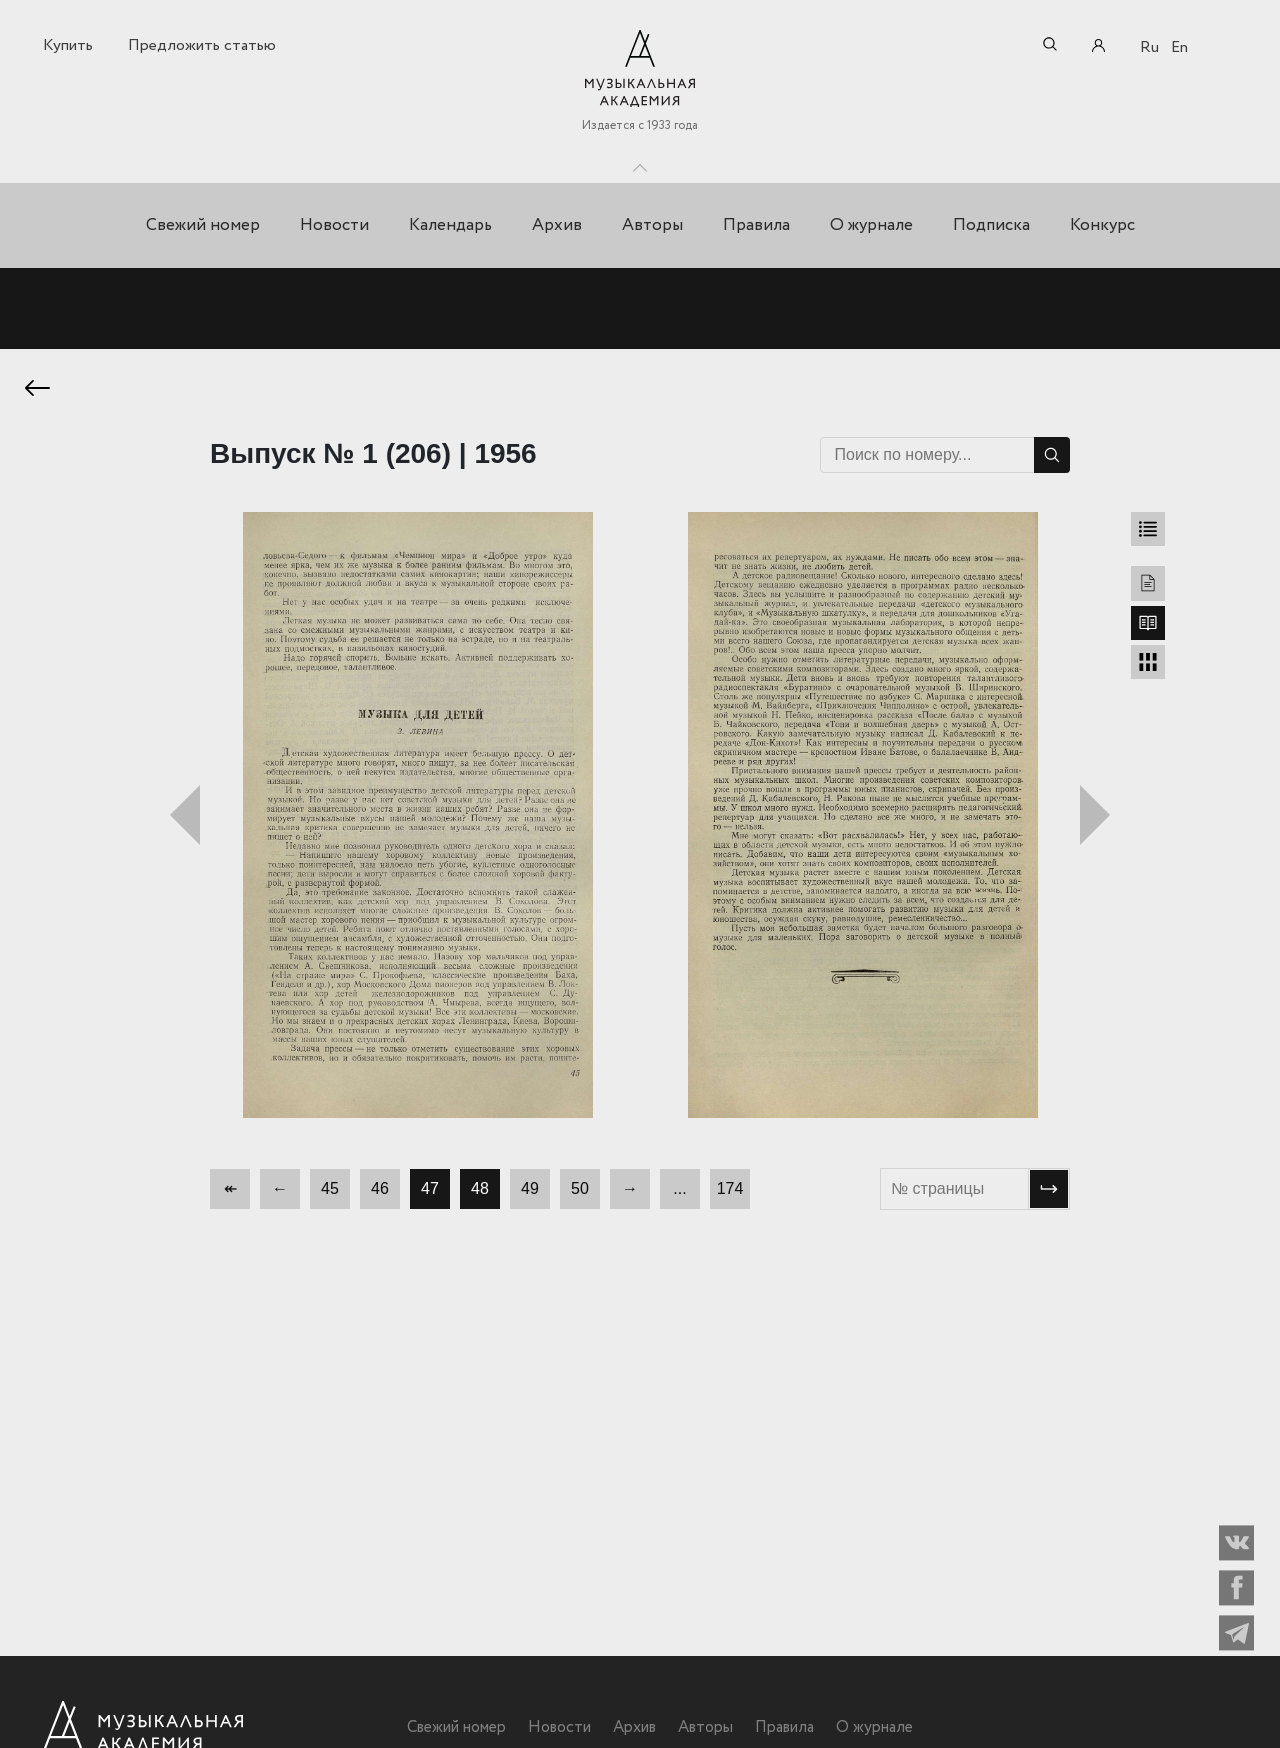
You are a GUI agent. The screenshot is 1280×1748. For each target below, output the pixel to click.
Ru (1149, 47)
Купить (68, 45)
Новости (334, 225)
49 (530, 1192)
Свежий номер (203, 225)
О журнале (871, 225)
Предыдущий (185, 819)
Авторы (652, 225)
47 (430, 1192)
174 (730, 1192)
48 (480, 1192)
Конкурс (1102, 225)
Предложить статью (202, 45)
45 (330, 1192)
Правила (756, 225)
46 (380, 1192)
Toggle (640, 163)
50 (580, 1192)
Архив (557, 225)
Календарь (450, 225)
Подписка (991, 225)
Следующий (1095, 819)
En (1179, 47)
